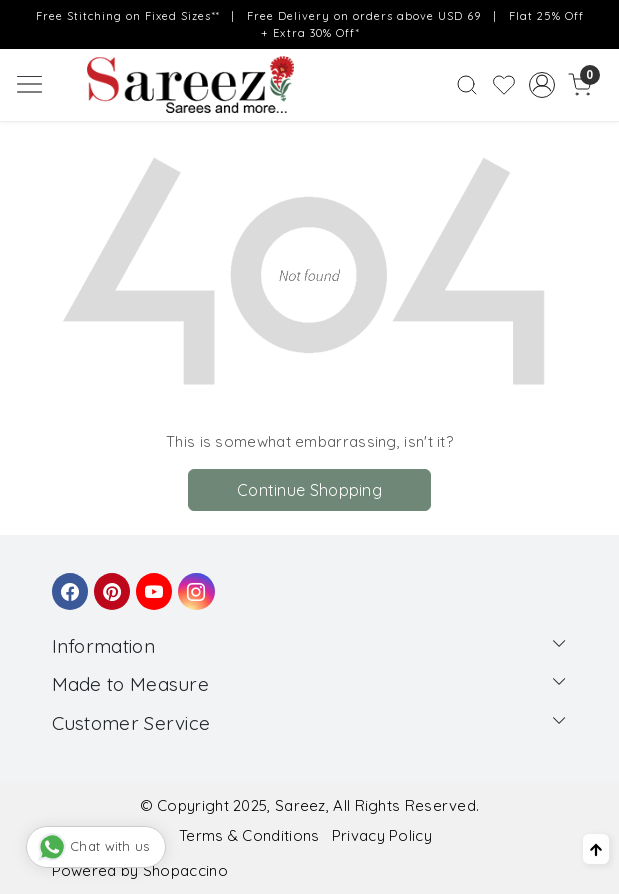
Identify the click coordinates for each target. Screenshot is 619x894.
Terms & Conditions (249, 835)
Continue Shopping (309, 490)
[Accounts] (542, 85)
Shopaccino (185, 870)
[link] (467, 85)
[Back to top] (596, 849)
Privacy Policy (382, 835)
